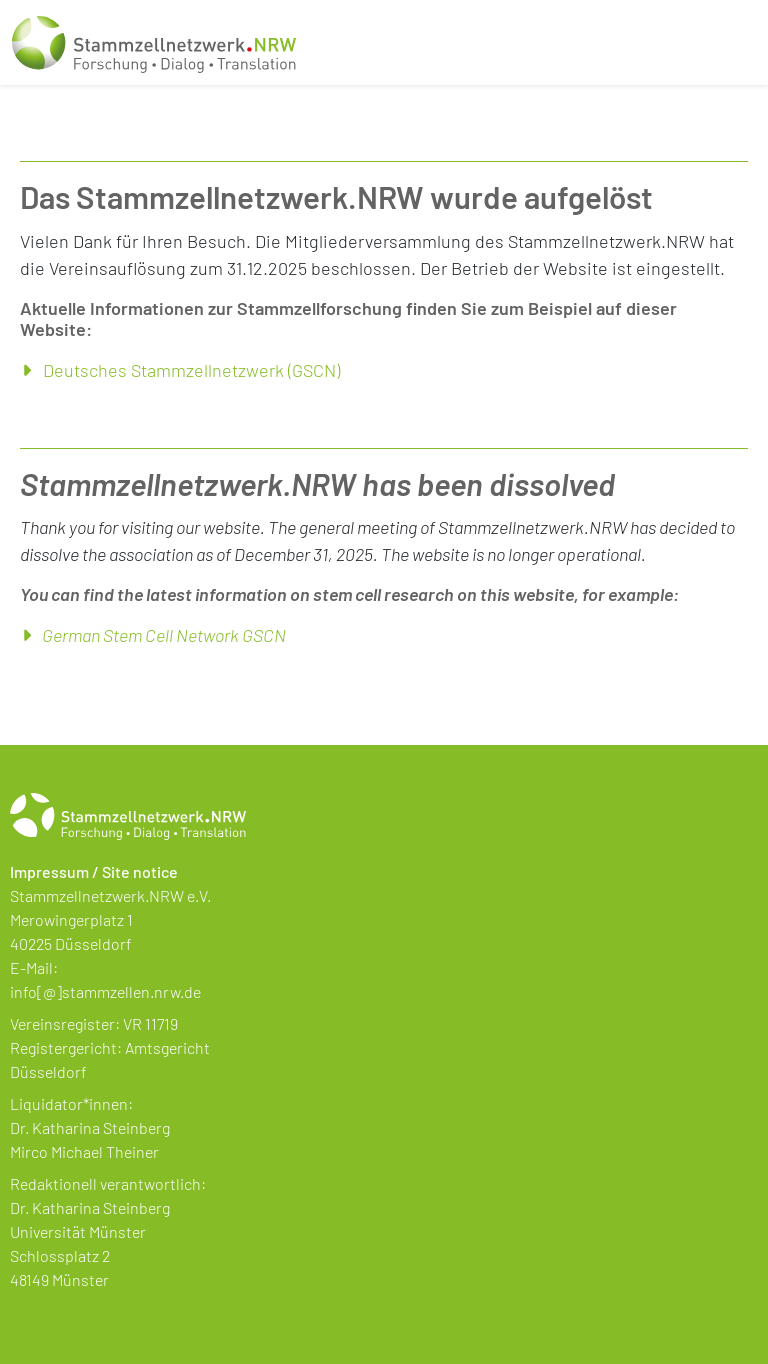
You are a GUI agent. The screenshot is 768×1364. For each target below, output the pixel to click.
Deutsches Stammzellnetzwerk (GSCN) (191, 370)
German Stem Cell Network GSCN (164, 635)
